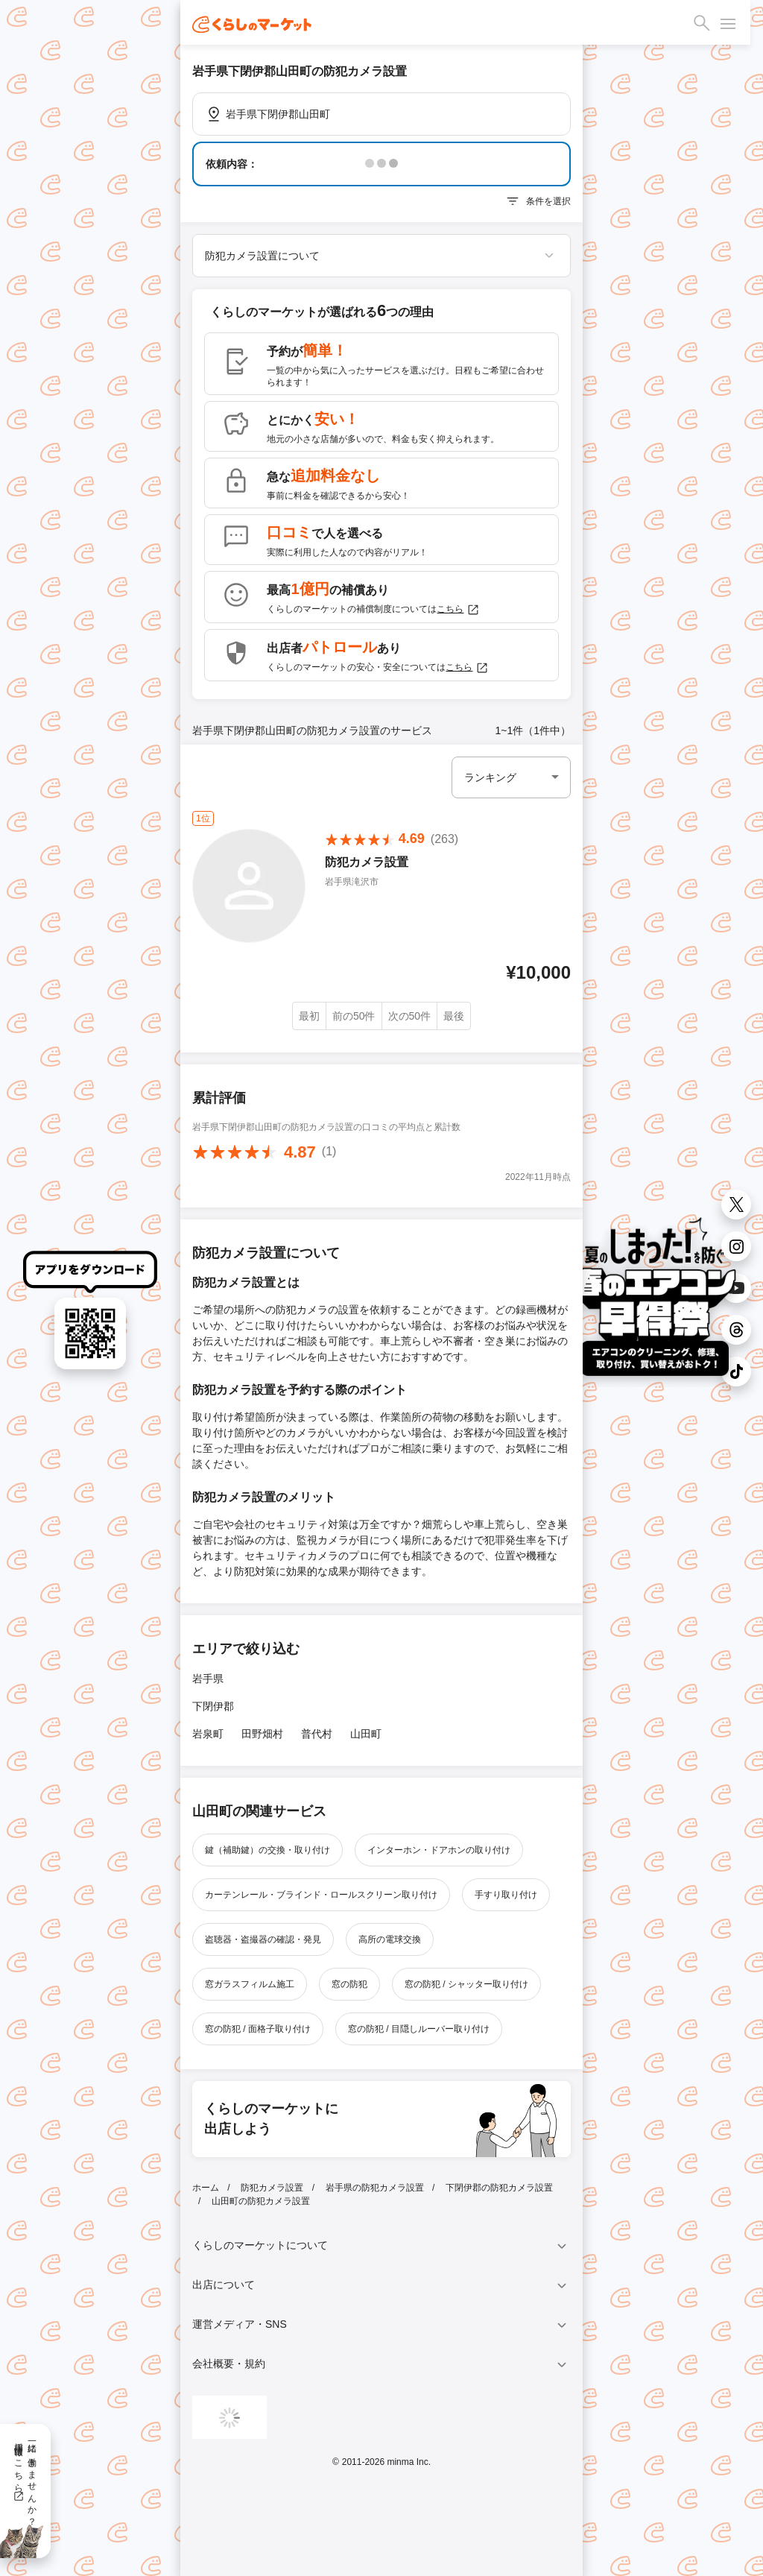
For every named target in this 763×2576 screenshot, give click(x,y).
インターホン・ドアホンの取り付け (438, 1850)
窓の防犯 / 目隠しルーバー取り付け (419, 2029)
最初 (309, 1016)
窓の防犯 (349, 1984)
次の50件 (409, 1016)
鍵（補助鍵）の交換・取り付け (267, 1850)
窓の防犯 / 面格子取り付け (258, 2029)
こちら (458, 609)
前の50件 (354, 1016)
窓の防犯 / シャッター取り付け (466, 1984)
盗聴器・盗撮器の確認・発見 (263, 1939)
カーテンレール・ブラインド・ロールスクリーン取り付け (321, 1895)
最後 (453, 1016)
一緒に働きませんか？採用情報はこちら (25, 2479)
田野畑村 (262, 1734)
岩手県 (208, 1679)
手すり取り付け (506, 1895)
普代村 (316, 1734)
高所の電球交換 (389, 1939)
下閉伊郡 (213, 1706)
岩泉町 (208, 1734)
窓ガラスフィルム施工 (249, 1984)
